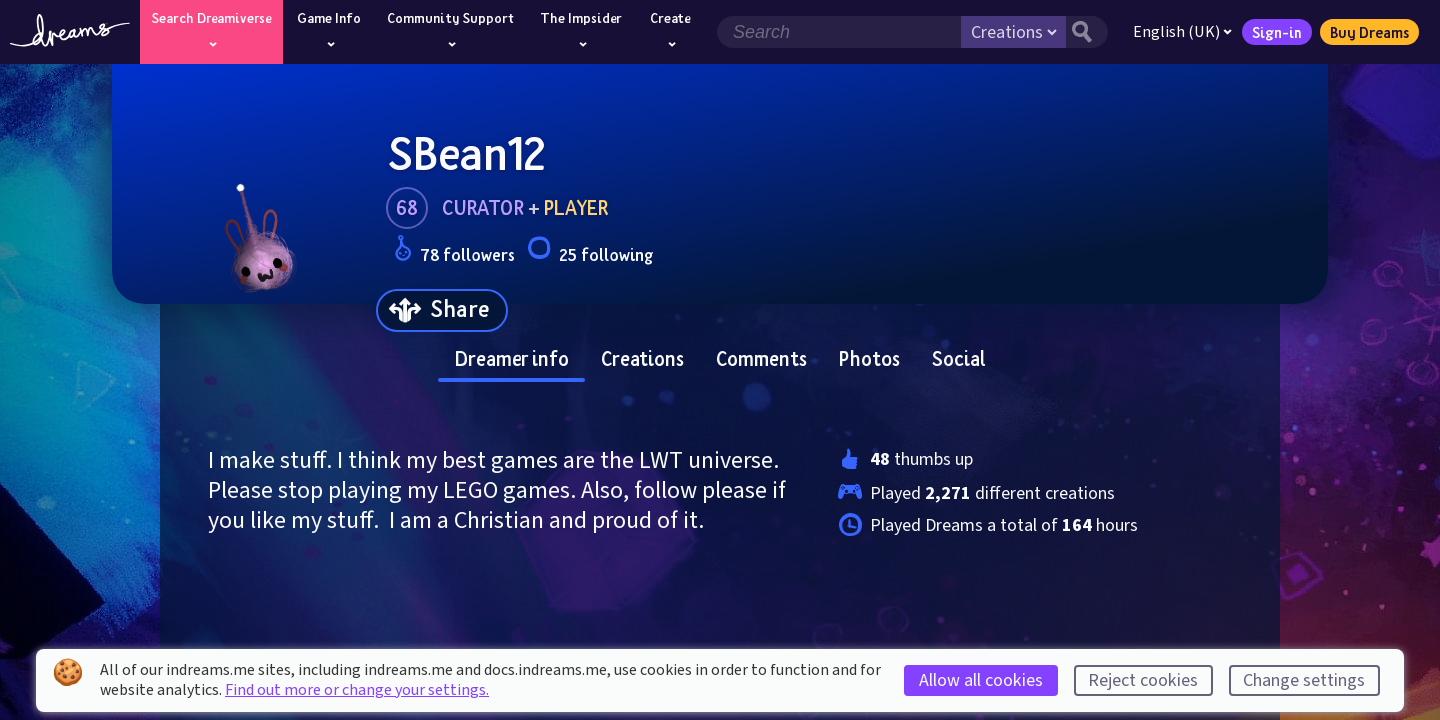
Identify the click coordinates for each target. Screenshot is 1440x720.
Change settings (1304, 680)
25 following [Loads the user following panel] (590, 251)
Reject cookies (1143, 680)
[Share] (442, 310)
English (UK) (1182, 32)
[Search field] (839, 32)
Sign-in (1277, 32)
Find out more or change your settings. (357, 690)
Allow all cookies (981, 680)
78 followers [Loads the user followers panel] (454, 251)
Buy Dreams (1369, 32)
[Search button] (1087, 32)
